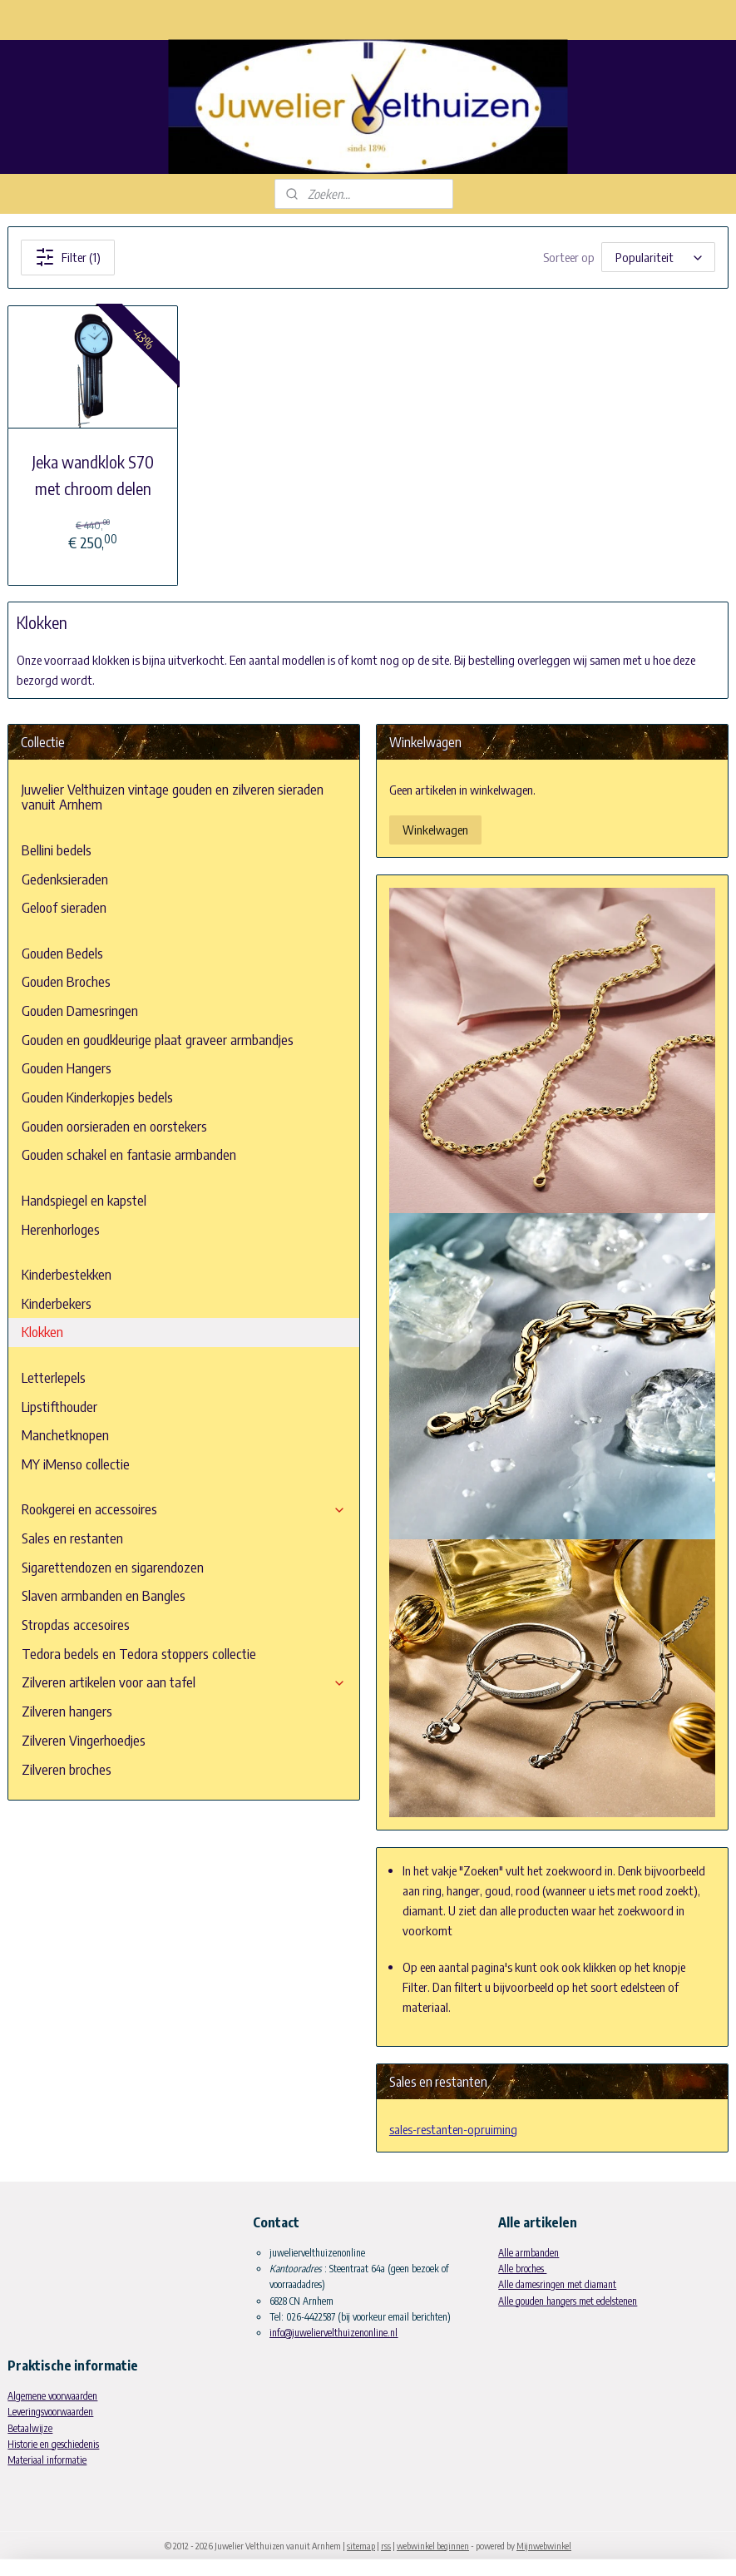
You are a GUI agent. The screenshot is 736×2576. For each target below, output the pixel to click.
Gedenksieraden (65, 879)
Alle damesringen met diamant (557, 2284)
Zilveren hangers (67, 1711)
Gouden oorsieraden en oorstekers (114, 1126)
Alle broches (522, 2268)
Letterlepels (54, 1377)
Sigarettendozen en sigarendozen (113, 1567)
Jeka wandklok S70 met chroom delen (93, 474)
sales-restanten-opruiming (453, 2129)
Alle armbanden (528, 2253)
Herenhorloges (61, 1229)
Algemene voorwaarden (52, 2396)
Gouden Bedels (62, 953)
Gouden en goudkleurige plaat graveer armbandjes (158, 1039)
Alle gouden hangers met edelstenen (567, 2301)
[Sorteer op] (658, 257)
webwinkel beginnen (433, 2545)
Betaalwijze (29, 2428)
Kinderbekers (56, 1303)
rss (386, 2545)
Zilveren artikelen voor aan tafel (184, 1682)
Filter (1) (68, 257)
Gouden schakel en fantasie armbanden (129, 1154)
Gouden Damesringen (80, 1010)
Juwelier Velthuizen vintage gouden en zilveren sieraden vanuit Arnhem (173, 797)
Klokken (42, 1331)
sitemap (361, 2545)
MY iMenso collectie (76, 1464)
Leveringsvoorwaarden (50, 2411)
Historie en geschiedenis (53, 2444)
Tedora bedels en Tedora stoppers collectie (139, 1653)
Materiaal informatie (46, 2460)
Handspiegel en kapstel (84, 1200)
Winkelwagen (435, 829)
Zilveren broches (66, 1769)
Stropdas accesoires (76, 1624)
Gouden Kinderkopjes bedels (97, 1097)
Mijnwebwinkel (543, 2545)
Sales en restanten (72, 1538)
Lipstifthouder (59, 1406)
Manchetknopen (65, 1435)
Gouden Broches (66, 981)
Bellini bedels (56, 850)
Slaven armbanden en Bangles (103, 1595)
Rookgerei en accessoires (184, 1509)
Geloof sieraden (64, 907)
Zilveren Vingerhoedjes (84, 1740)
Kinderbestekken (66, 1274)
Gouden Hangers (66, 1068)
